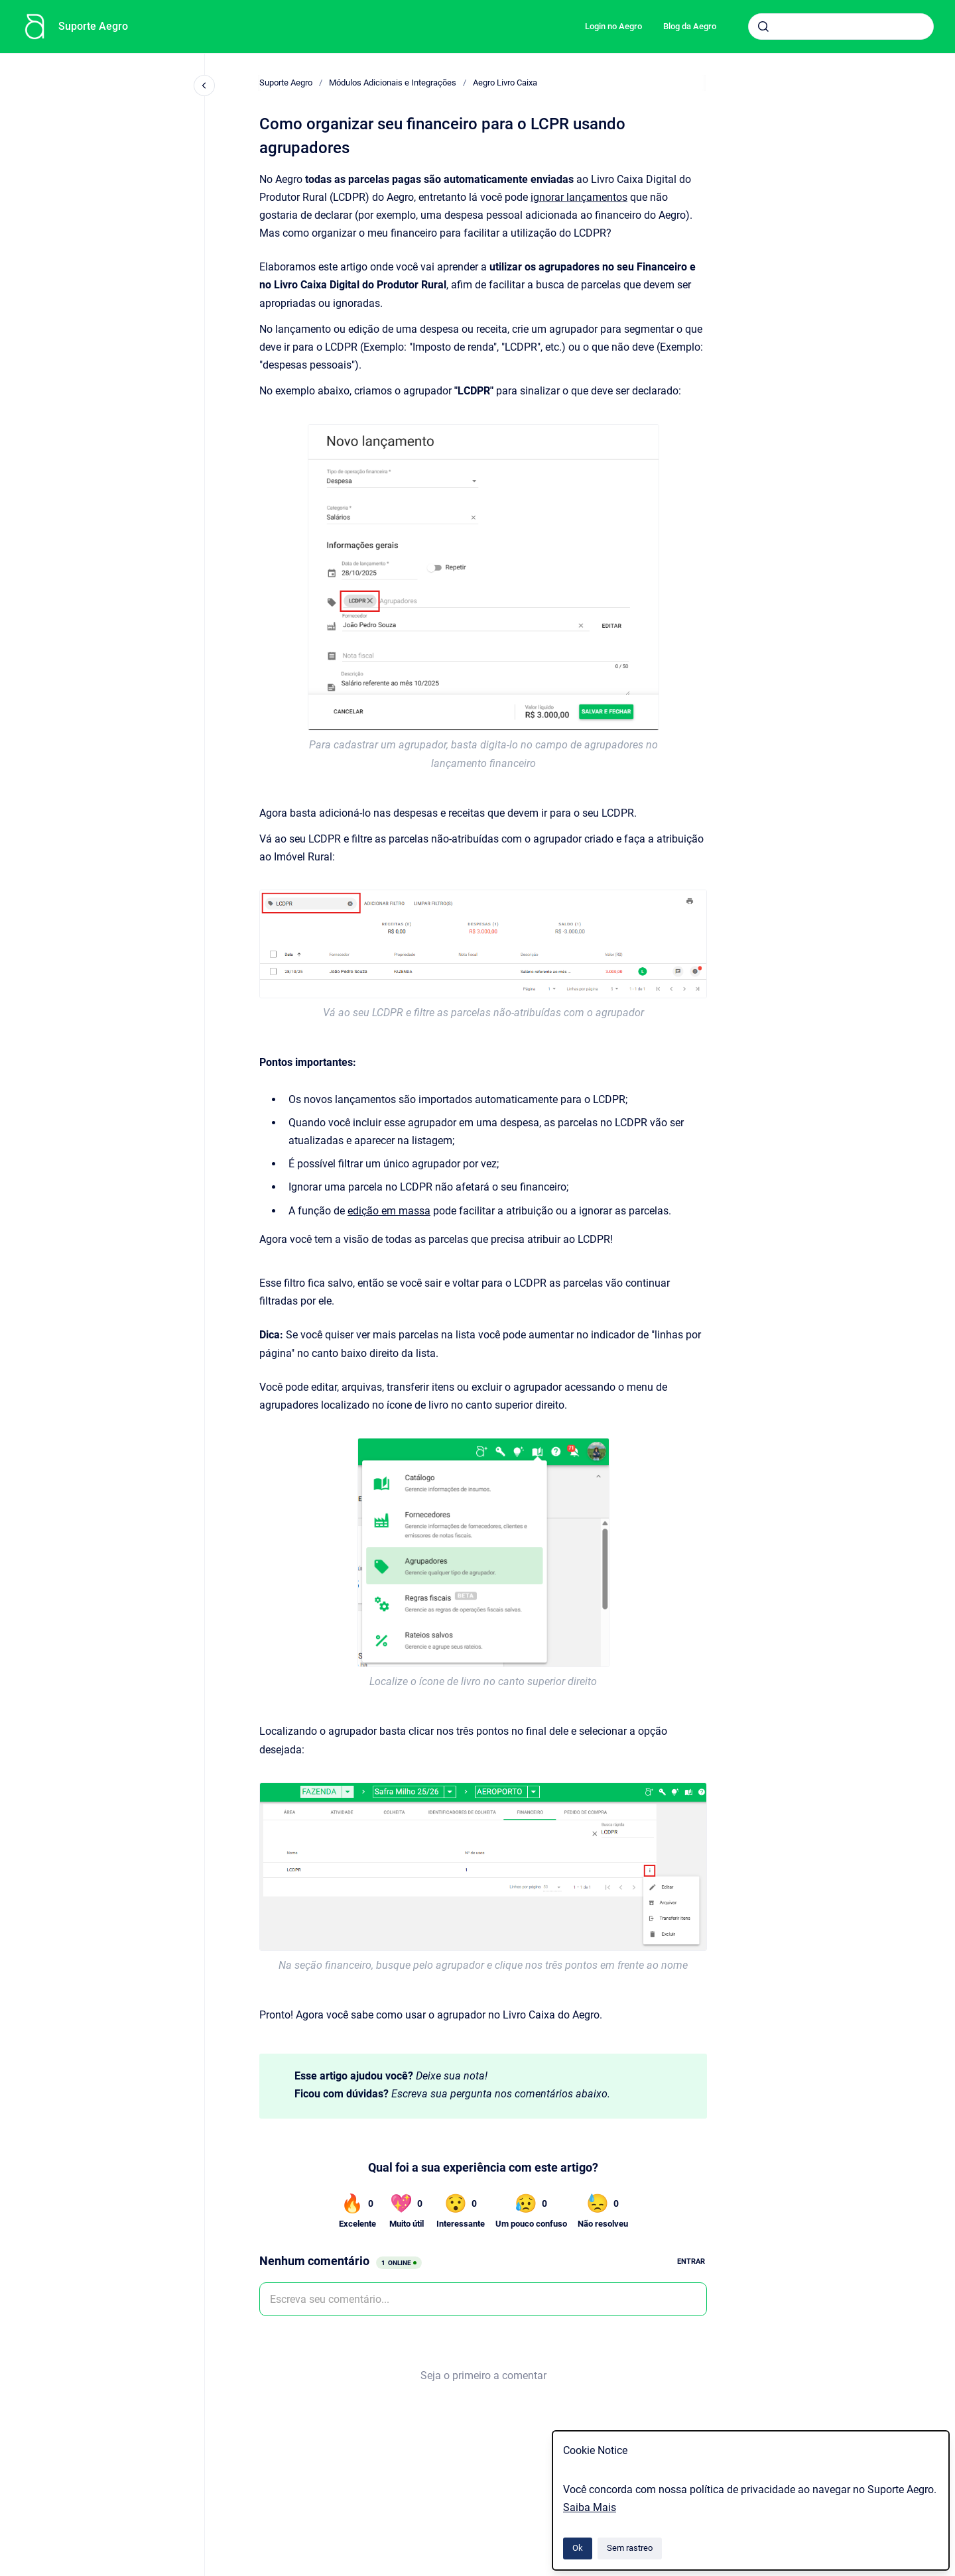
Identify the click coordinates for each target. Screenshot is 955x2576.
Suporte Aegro (93, 26)
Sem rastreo (630, 2548)
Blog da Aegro (689, 26)
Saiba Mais (589, 2507)
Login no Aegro (613, 26)
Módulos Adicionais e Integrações (392, 83)
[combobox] (841, 26)
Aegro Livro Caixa (505, 83)
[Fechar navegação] (204, 85)
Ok (577, 2548)
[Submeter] (763, 26)
